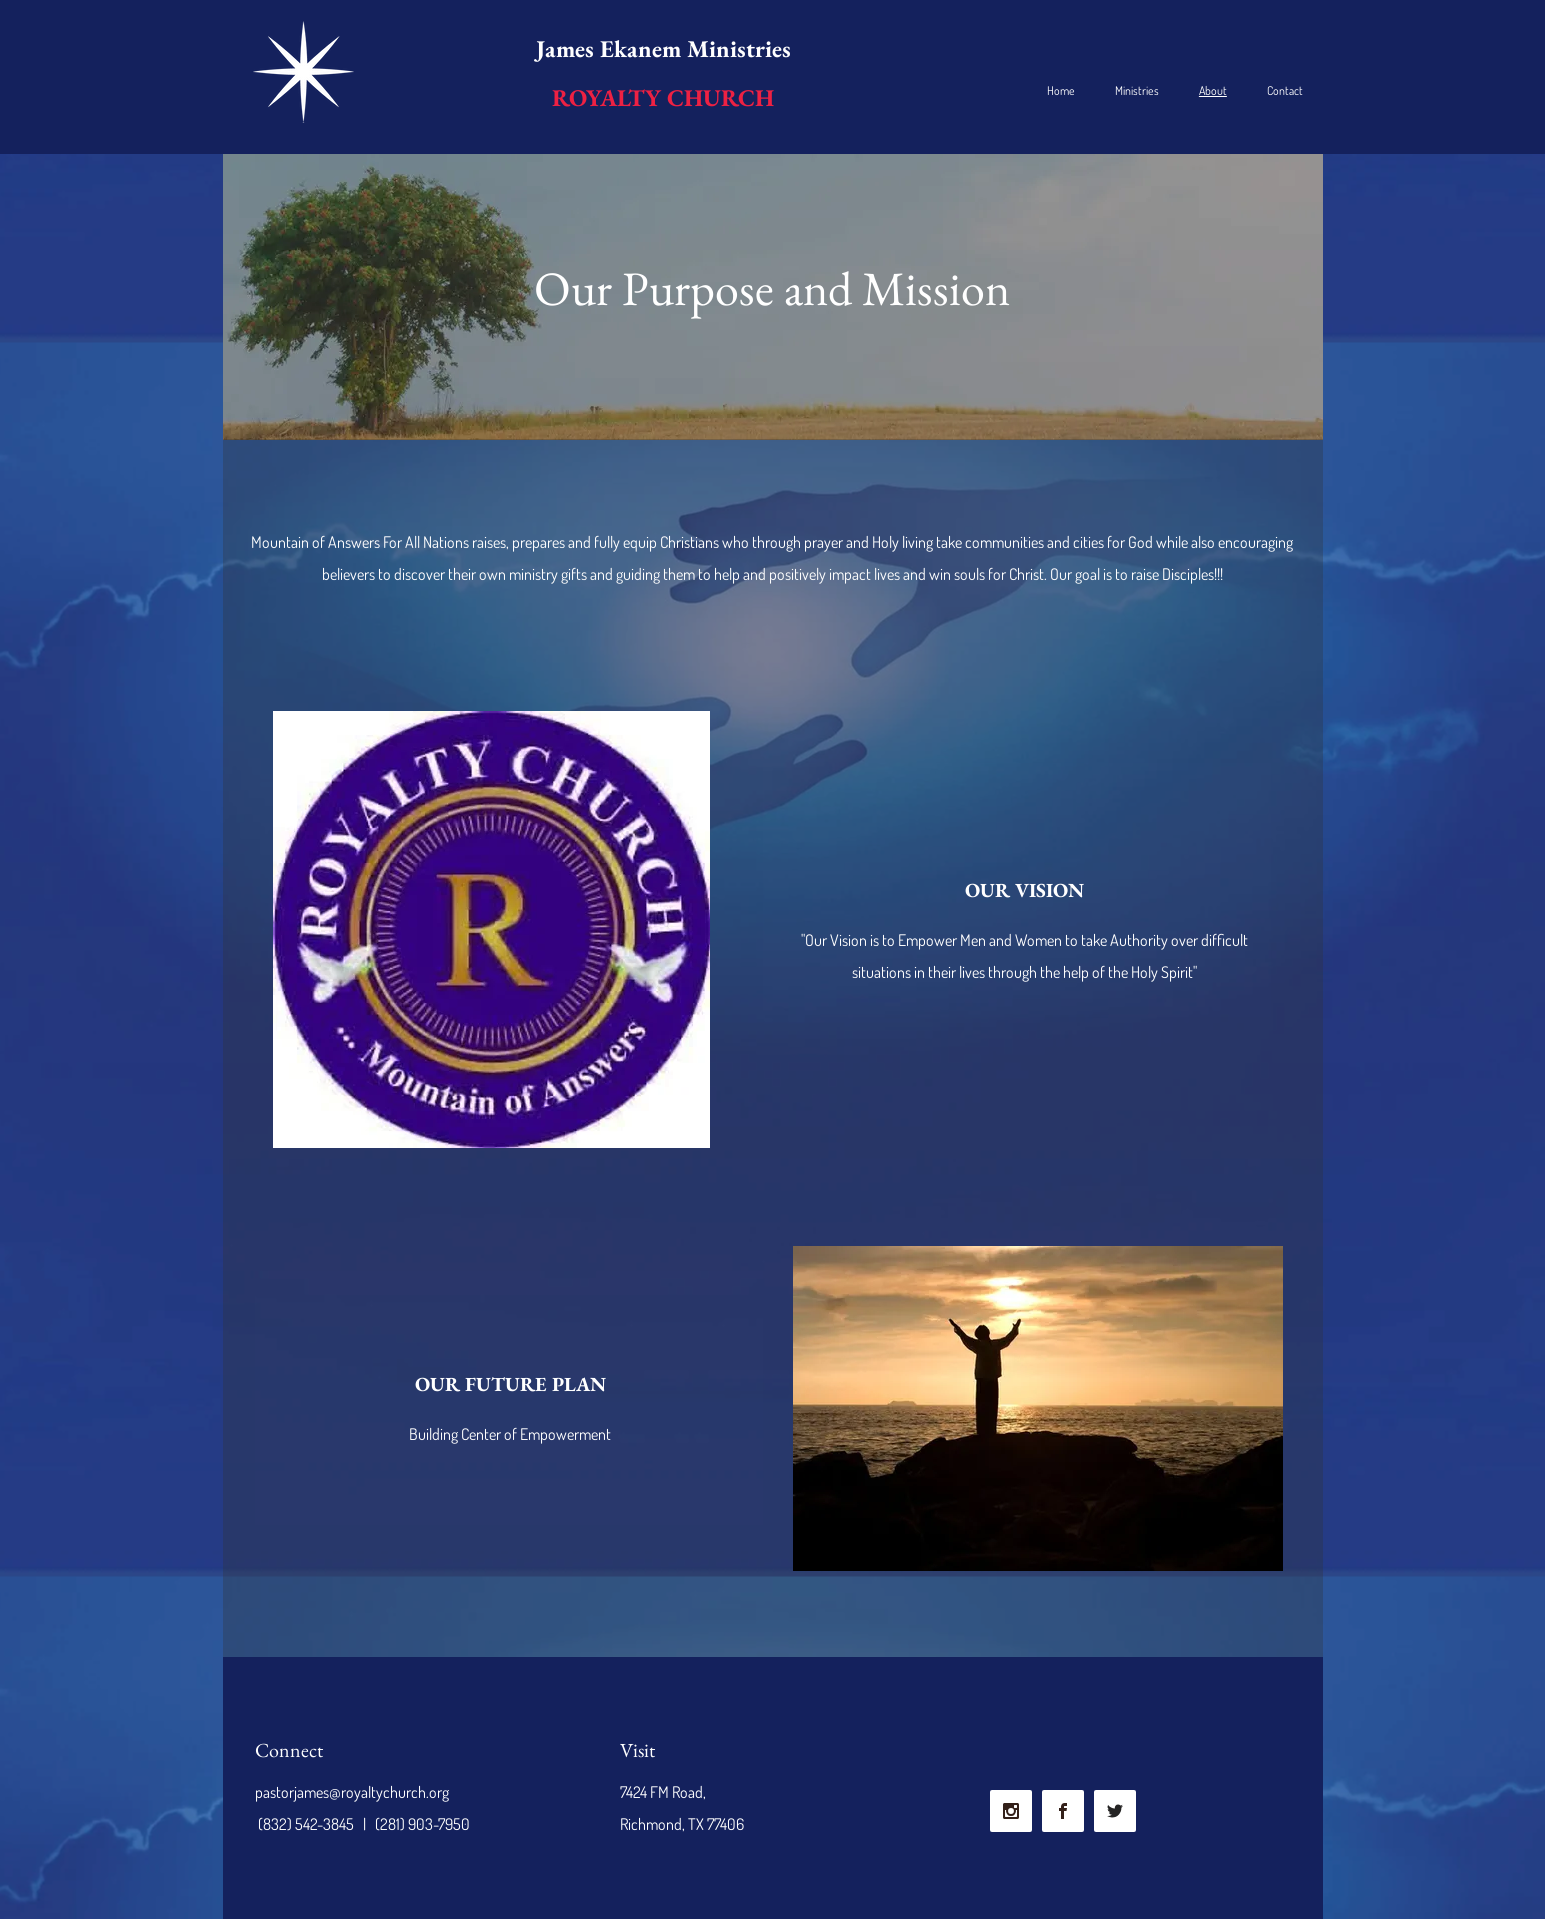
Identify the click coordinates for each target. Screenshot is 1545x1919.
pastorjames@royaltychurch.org (352, 1792)
